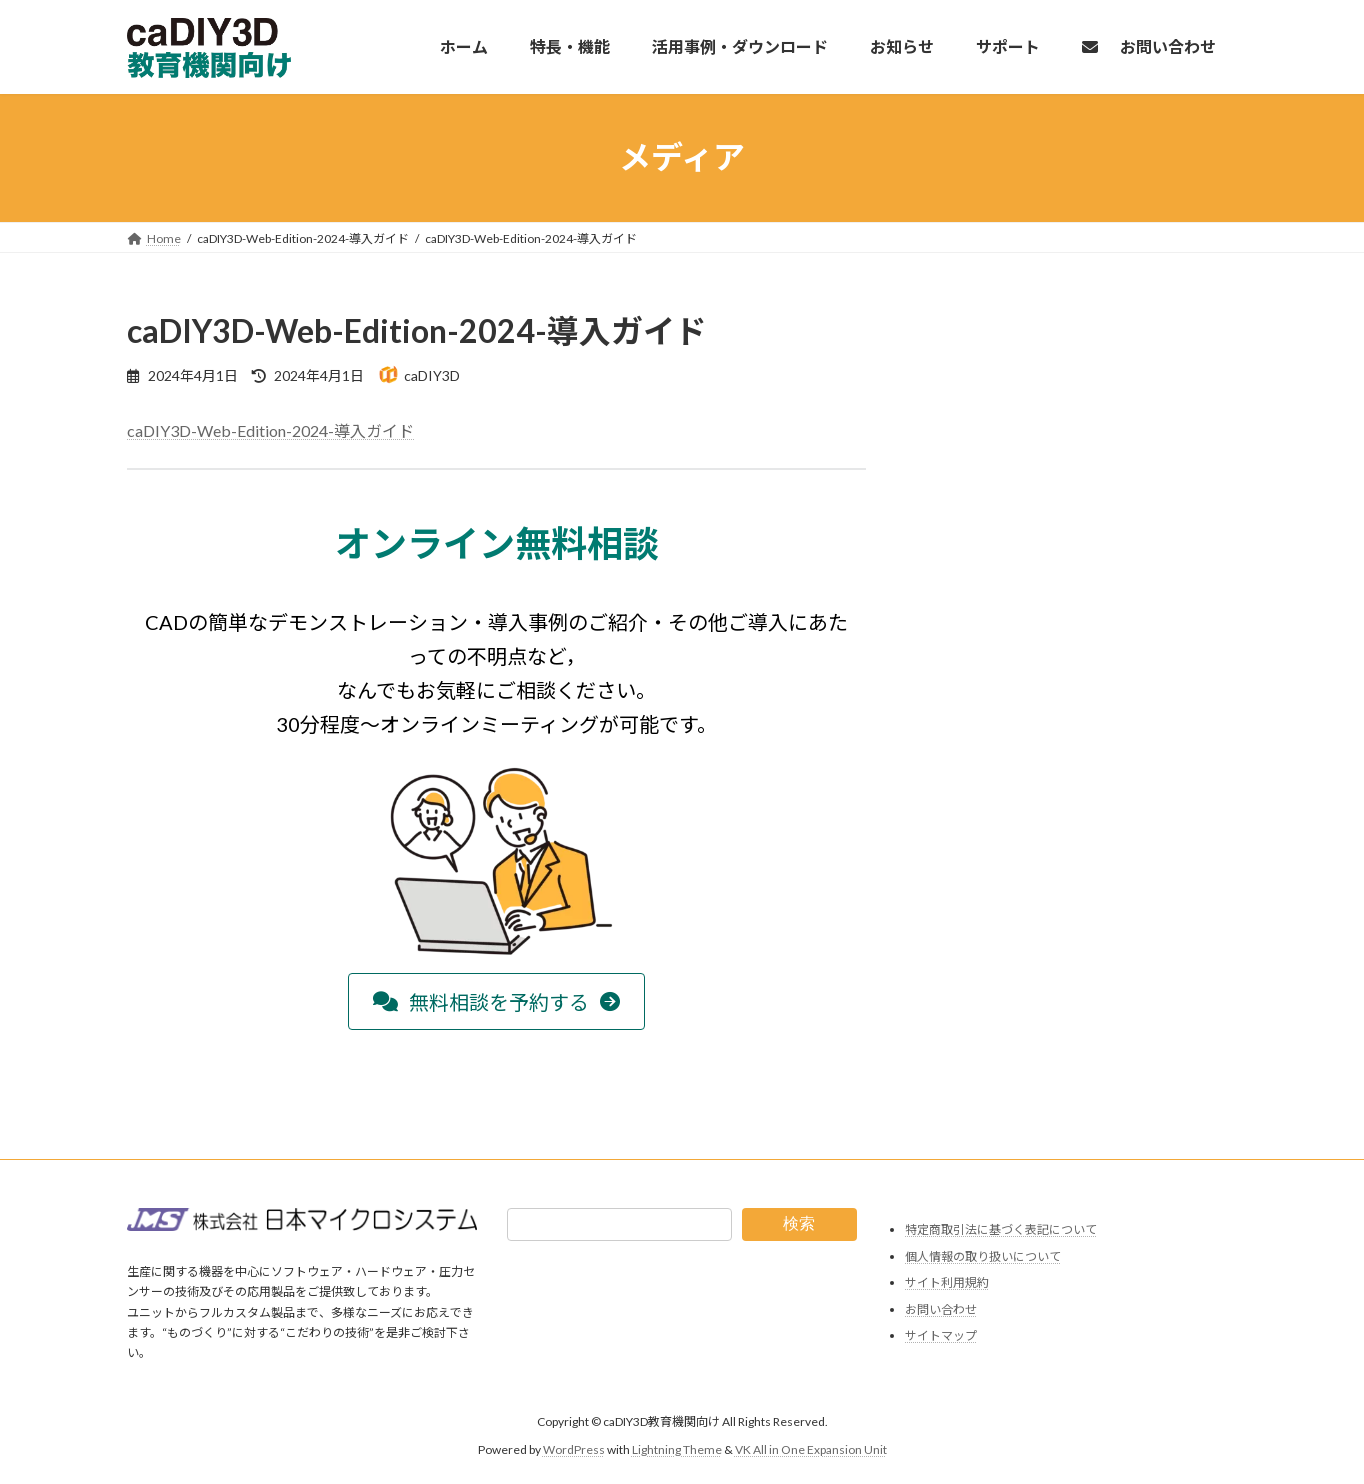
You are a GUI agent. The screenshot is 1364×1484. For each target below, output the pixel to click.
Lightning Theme (677, 1449)
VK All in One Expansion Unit (811, 1449)
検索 (799, 1223)
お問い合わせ (941, 1308)
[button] (496, 1001)
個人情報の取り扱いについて (983, 1255)
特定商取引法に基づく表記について (1001, 1229)
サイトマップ (941, 1335)
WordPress (574, 1449)
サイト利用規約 (947, 1282)
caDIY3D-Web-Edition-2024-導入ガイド (270, 430)
